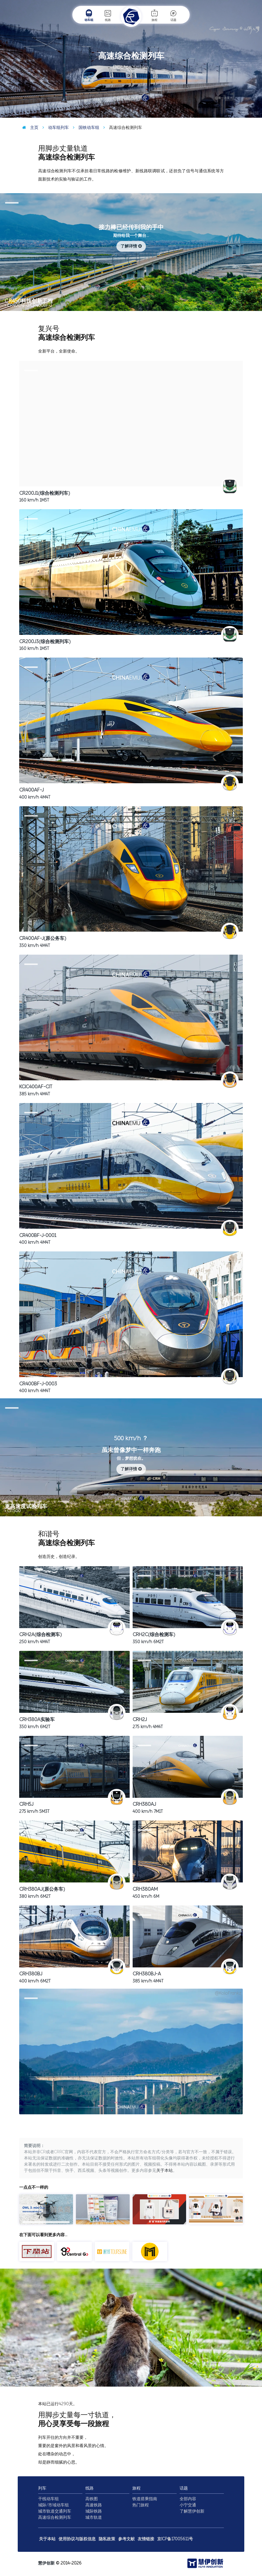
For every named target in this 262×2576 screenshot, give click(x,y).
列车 (42, 2488)
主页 (28, 127)
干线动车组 (48, 2498)
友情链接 (146, 2538)
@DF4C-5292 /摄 (242, 113)
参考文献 (126, 2538)
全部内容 (188, 2498)
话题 (173, 15)
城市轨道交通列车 (54, 2511)
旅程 (154, 15)
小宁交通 (188, 2505)
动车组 (88, 15)
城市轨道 (93, 2517)
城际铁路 (93, 2511)
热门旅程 (140, 2505)
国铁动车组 (84, 127)
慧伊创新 (46, 2563)
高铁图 (91, 2498)
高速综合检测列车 (54, 2517)
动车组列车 (54, 127)
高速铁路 (93, 2505)
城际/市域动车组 (53, 2505)
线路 (107, 15)
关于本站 (164, 2170)
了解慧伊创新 (192, 2511)
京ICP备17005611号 (175, 2538)
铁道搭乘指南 (144, 2498)
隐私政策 (107, 2538)
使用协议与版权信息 (77, 2538)
